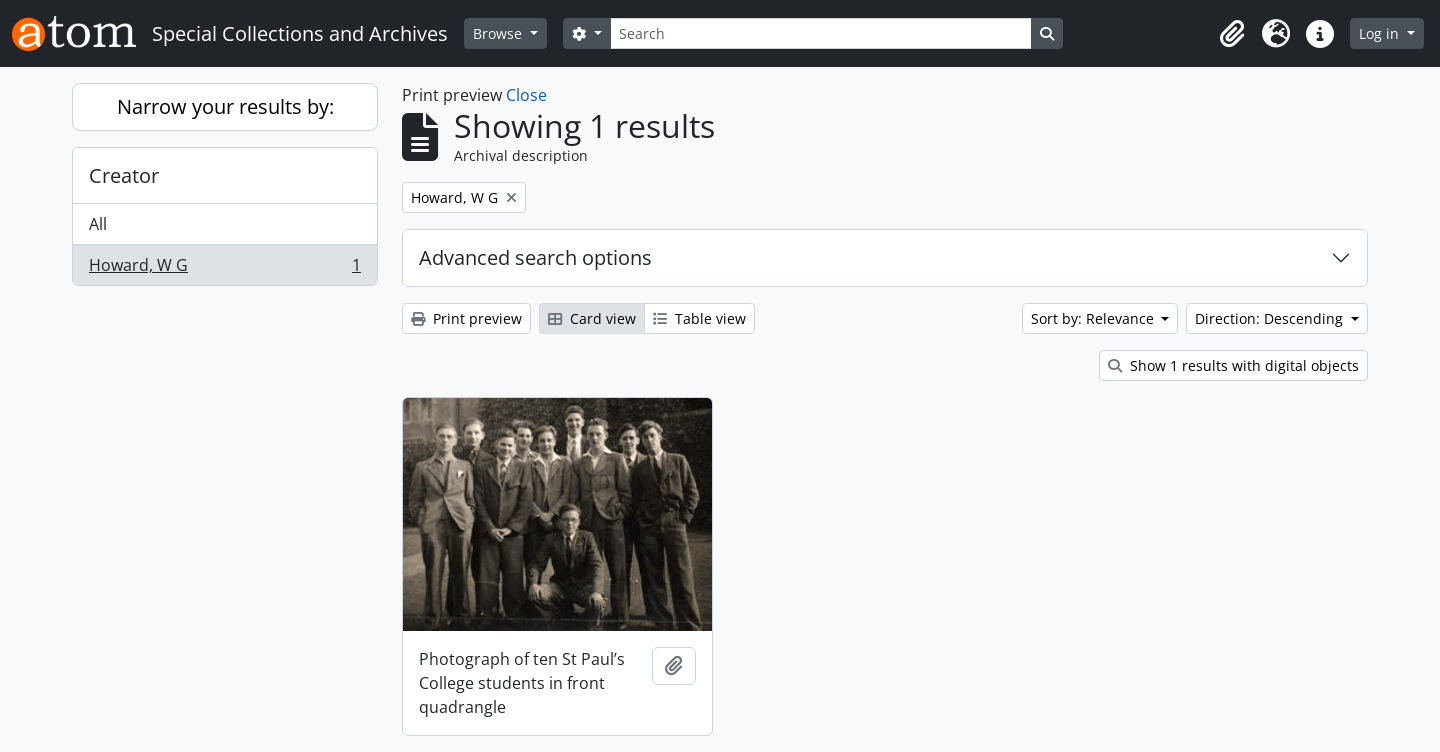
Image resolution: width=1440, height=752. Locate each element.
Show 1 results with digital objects (1233, 365)
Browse (499, 33)
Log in (1381, 33)
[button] (1232, 34)
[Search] (821, 33)
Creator (124, 175)
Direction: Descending (1271, 318)
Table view (699, 318)
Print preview (466, 318)
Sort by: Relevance (1094, 318)
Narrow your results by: (225, 106)
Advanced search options (535, 257)
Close (526, 95)
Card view (592, 318)
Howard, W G (224, 269)
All (98, 224)
